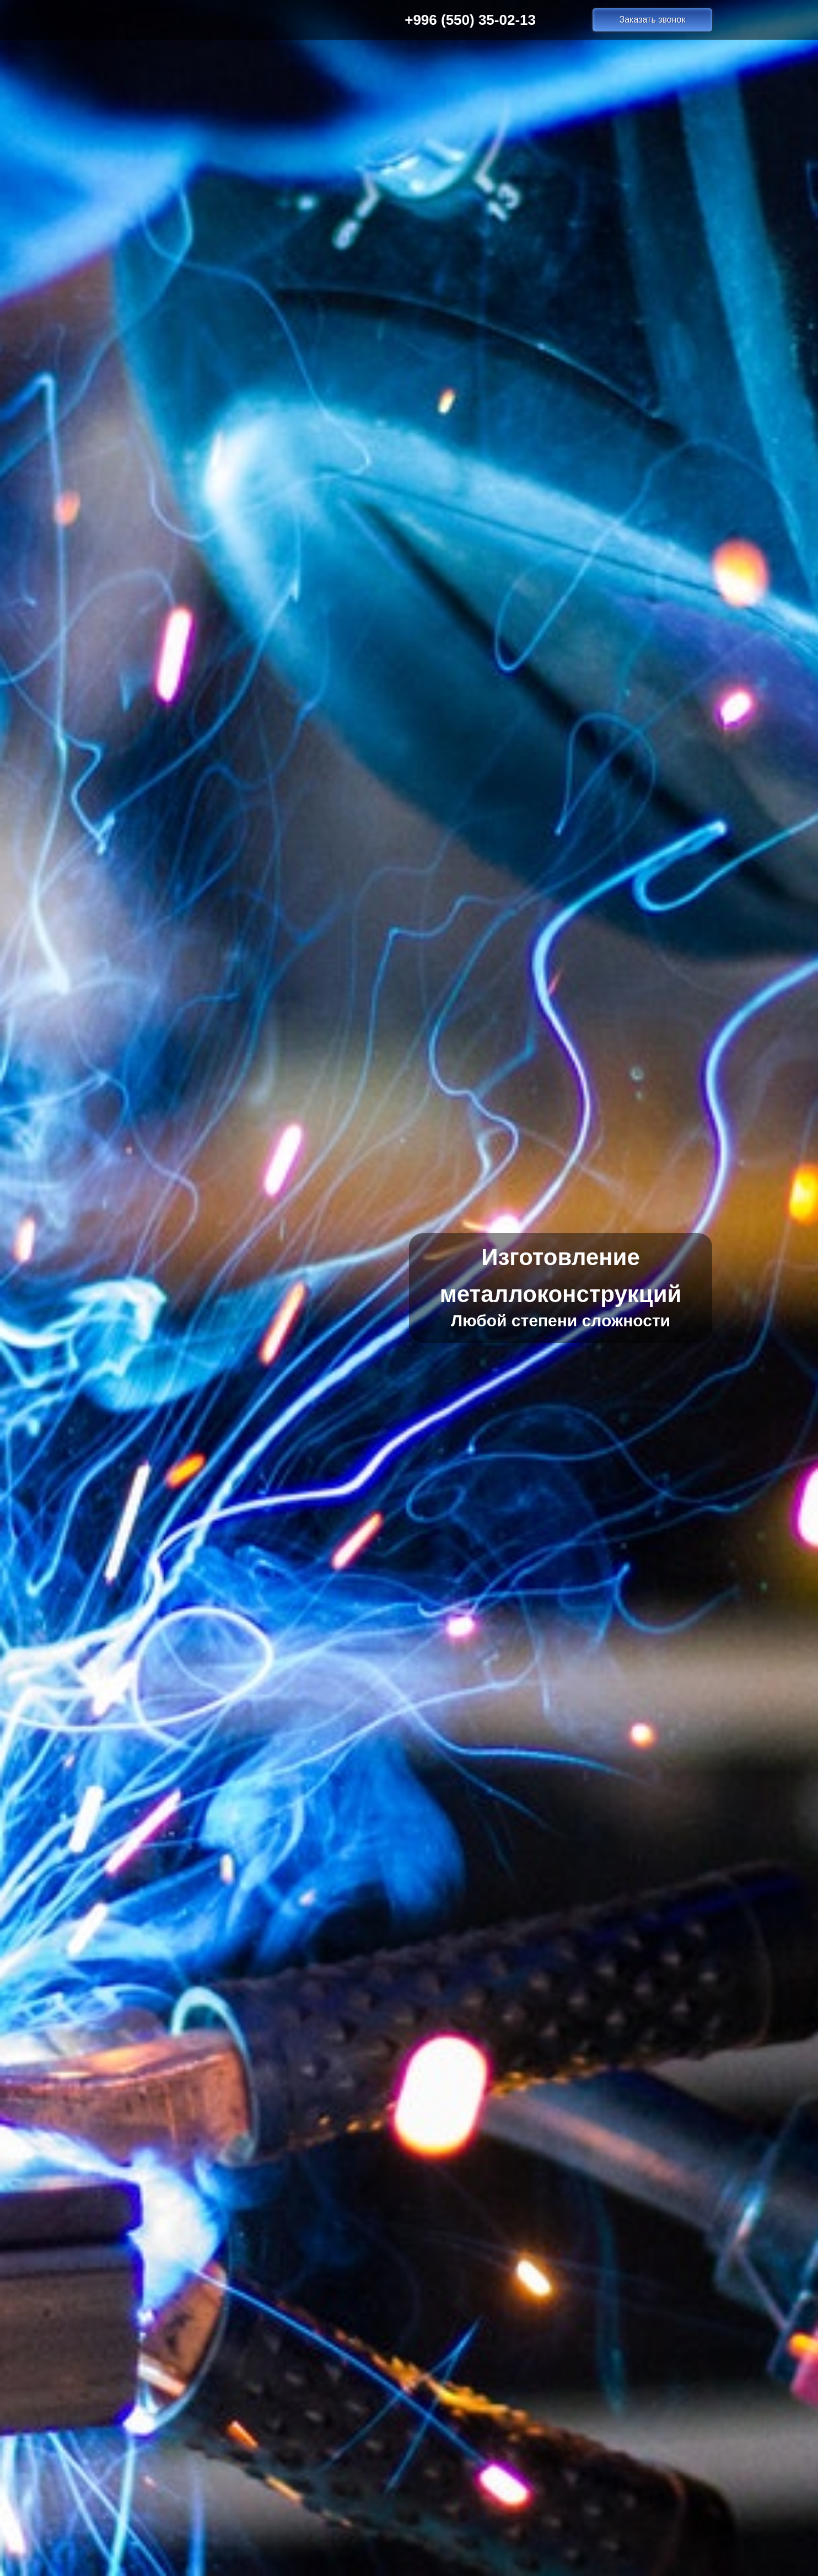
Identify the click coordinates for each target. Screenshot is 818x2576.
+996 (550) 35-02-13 (470, 20)
